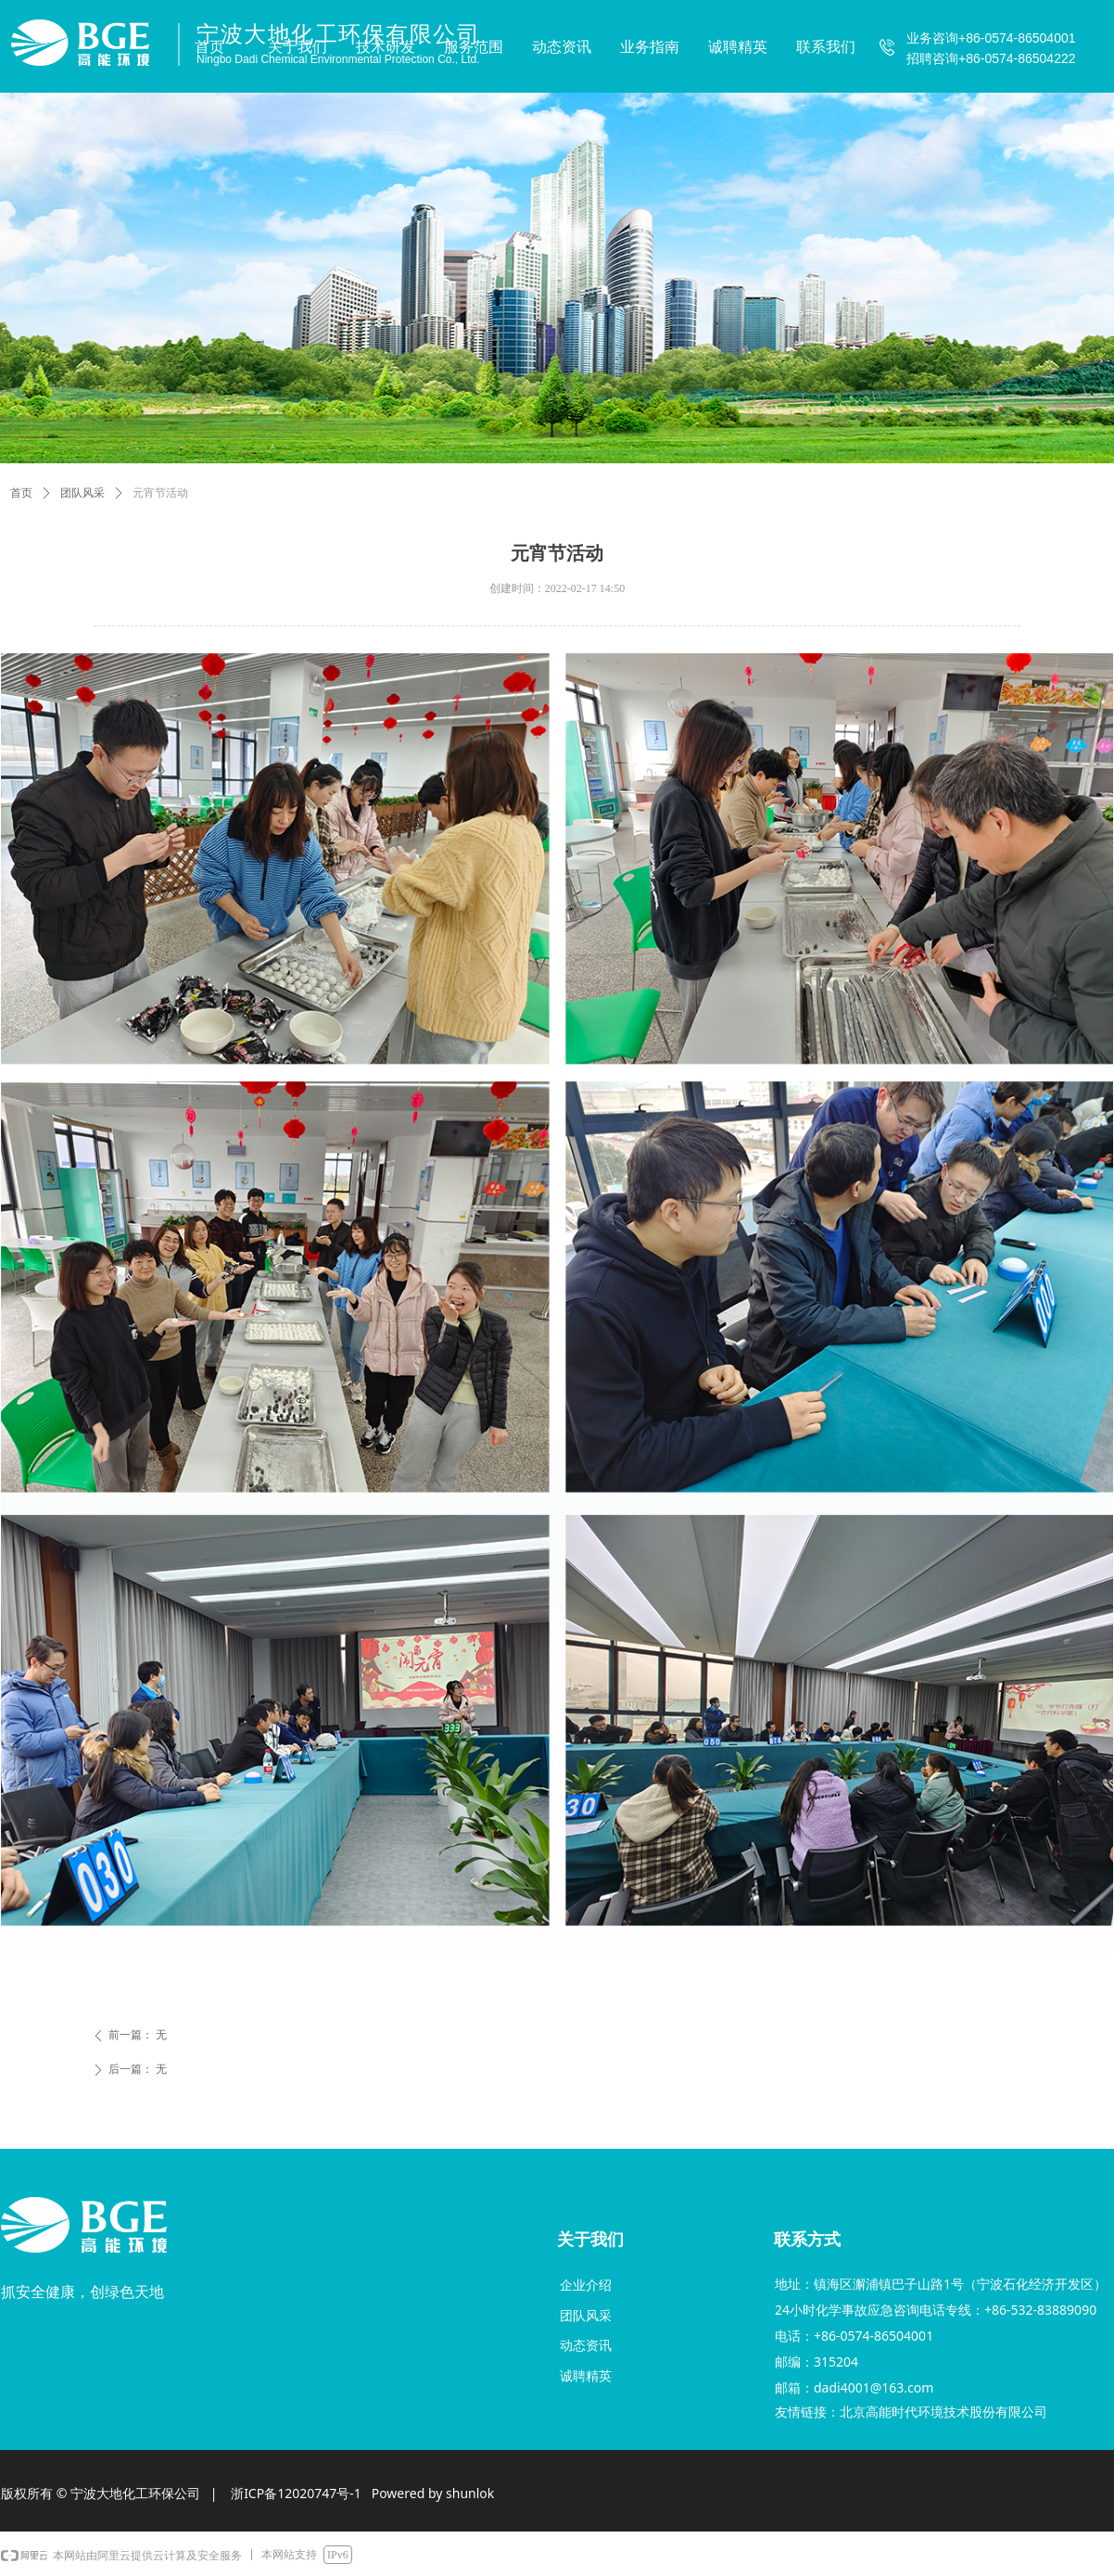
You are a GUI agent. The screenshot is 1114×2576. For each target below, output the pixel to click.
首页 (21, 492)
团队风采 (82, 492)
